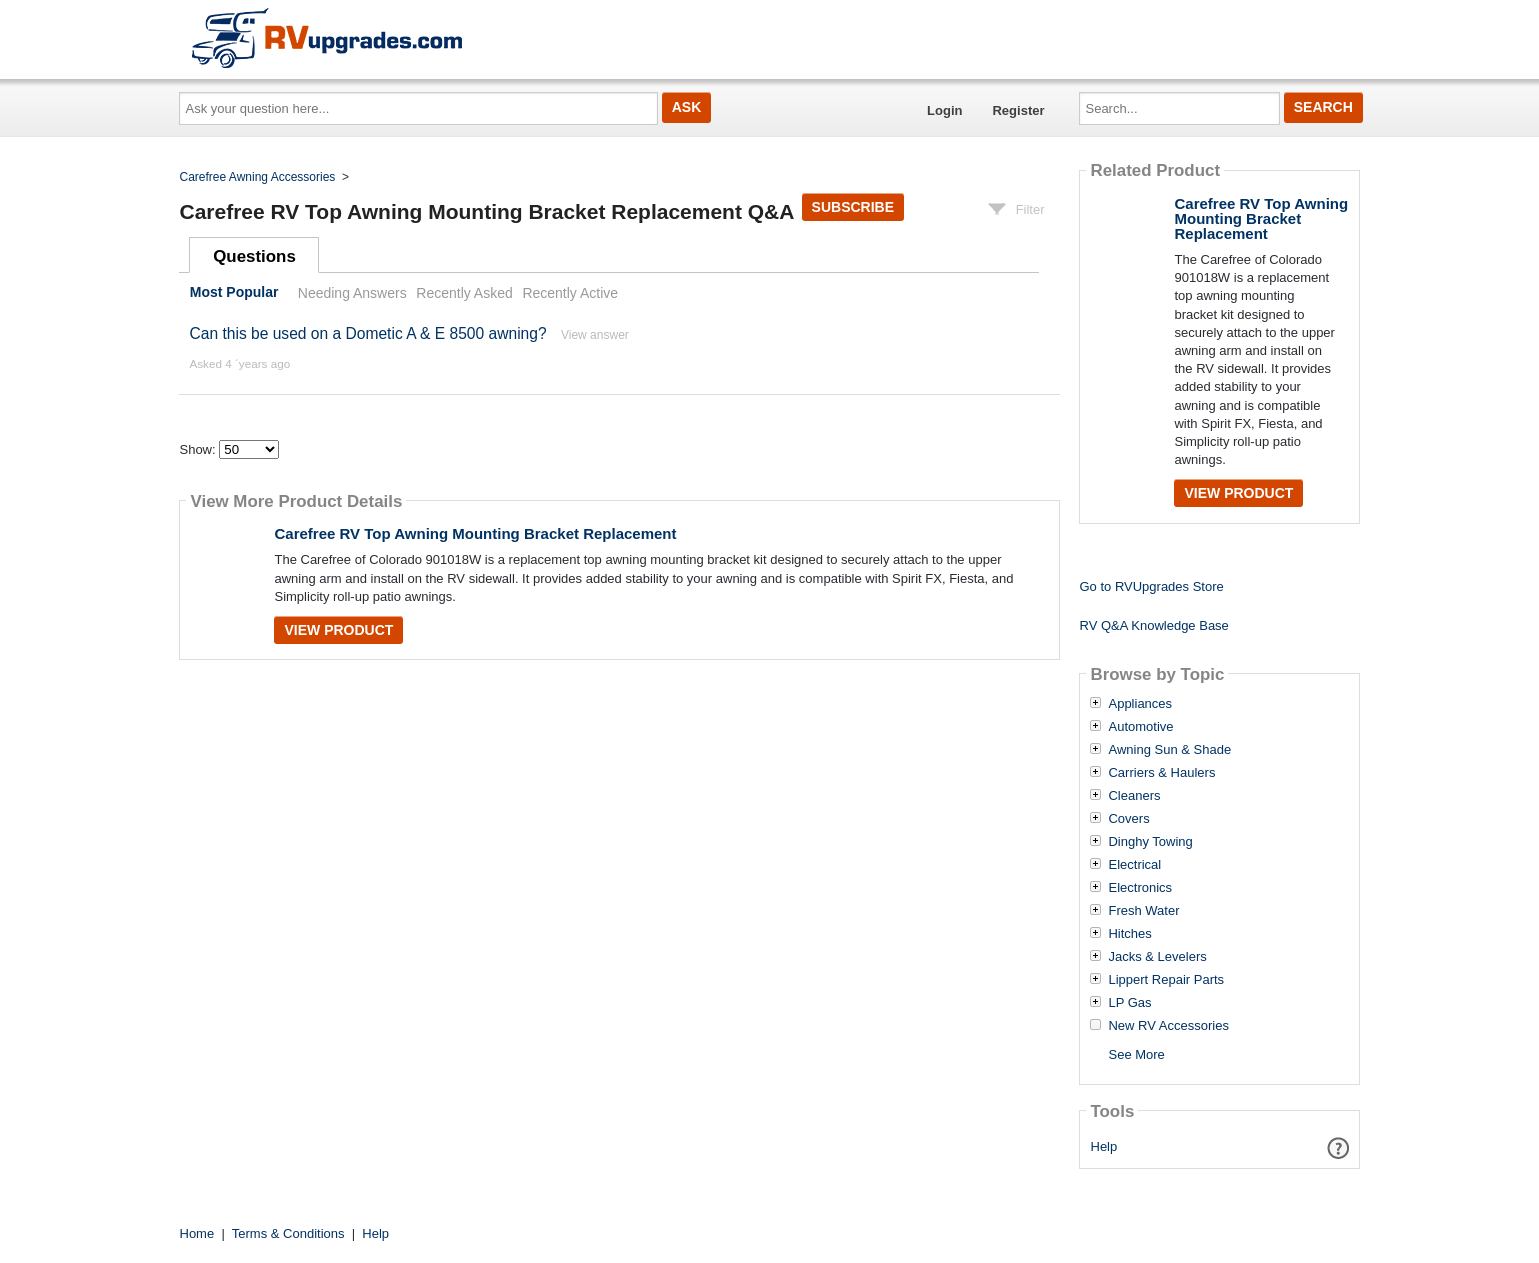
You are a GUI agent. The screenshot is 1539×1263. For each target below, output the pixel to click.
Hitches (1129, 934)
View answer (595, 335)
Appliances (1140, 704)
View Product (338, 630)
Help (1104, 1146)
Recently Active (570, 293)
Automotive (1140, 727)
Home (197, 1233)
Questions (254, 256)
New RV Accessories (1168, 1026)
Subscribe (853, 207)
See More (1136, 1054)
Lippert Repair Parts (1166, 980)
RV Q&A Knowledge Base (1153, 625)
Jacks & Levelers (1157, 957)
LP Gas (1129, 1003)
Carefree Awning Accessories (258, 177)
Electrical (1134, 865)
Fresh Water (1143, 911)
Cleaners (1134, 796)
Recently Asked (464, 293)
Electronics (1140, 888)
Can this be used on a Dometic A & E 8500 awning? (367, 333)
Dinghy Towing (1150, 842)
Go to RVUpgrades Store (1151, 586)
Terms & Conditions (288, 1233)
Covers (1128, 819)
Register (1018, 110)
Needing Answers (352, 293)
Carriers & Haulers (1161, 773)
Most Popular (234, 293)
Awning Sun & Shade (1169, 750)
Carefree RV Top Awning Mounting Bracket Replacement (475, 533)
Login (944, 110)
